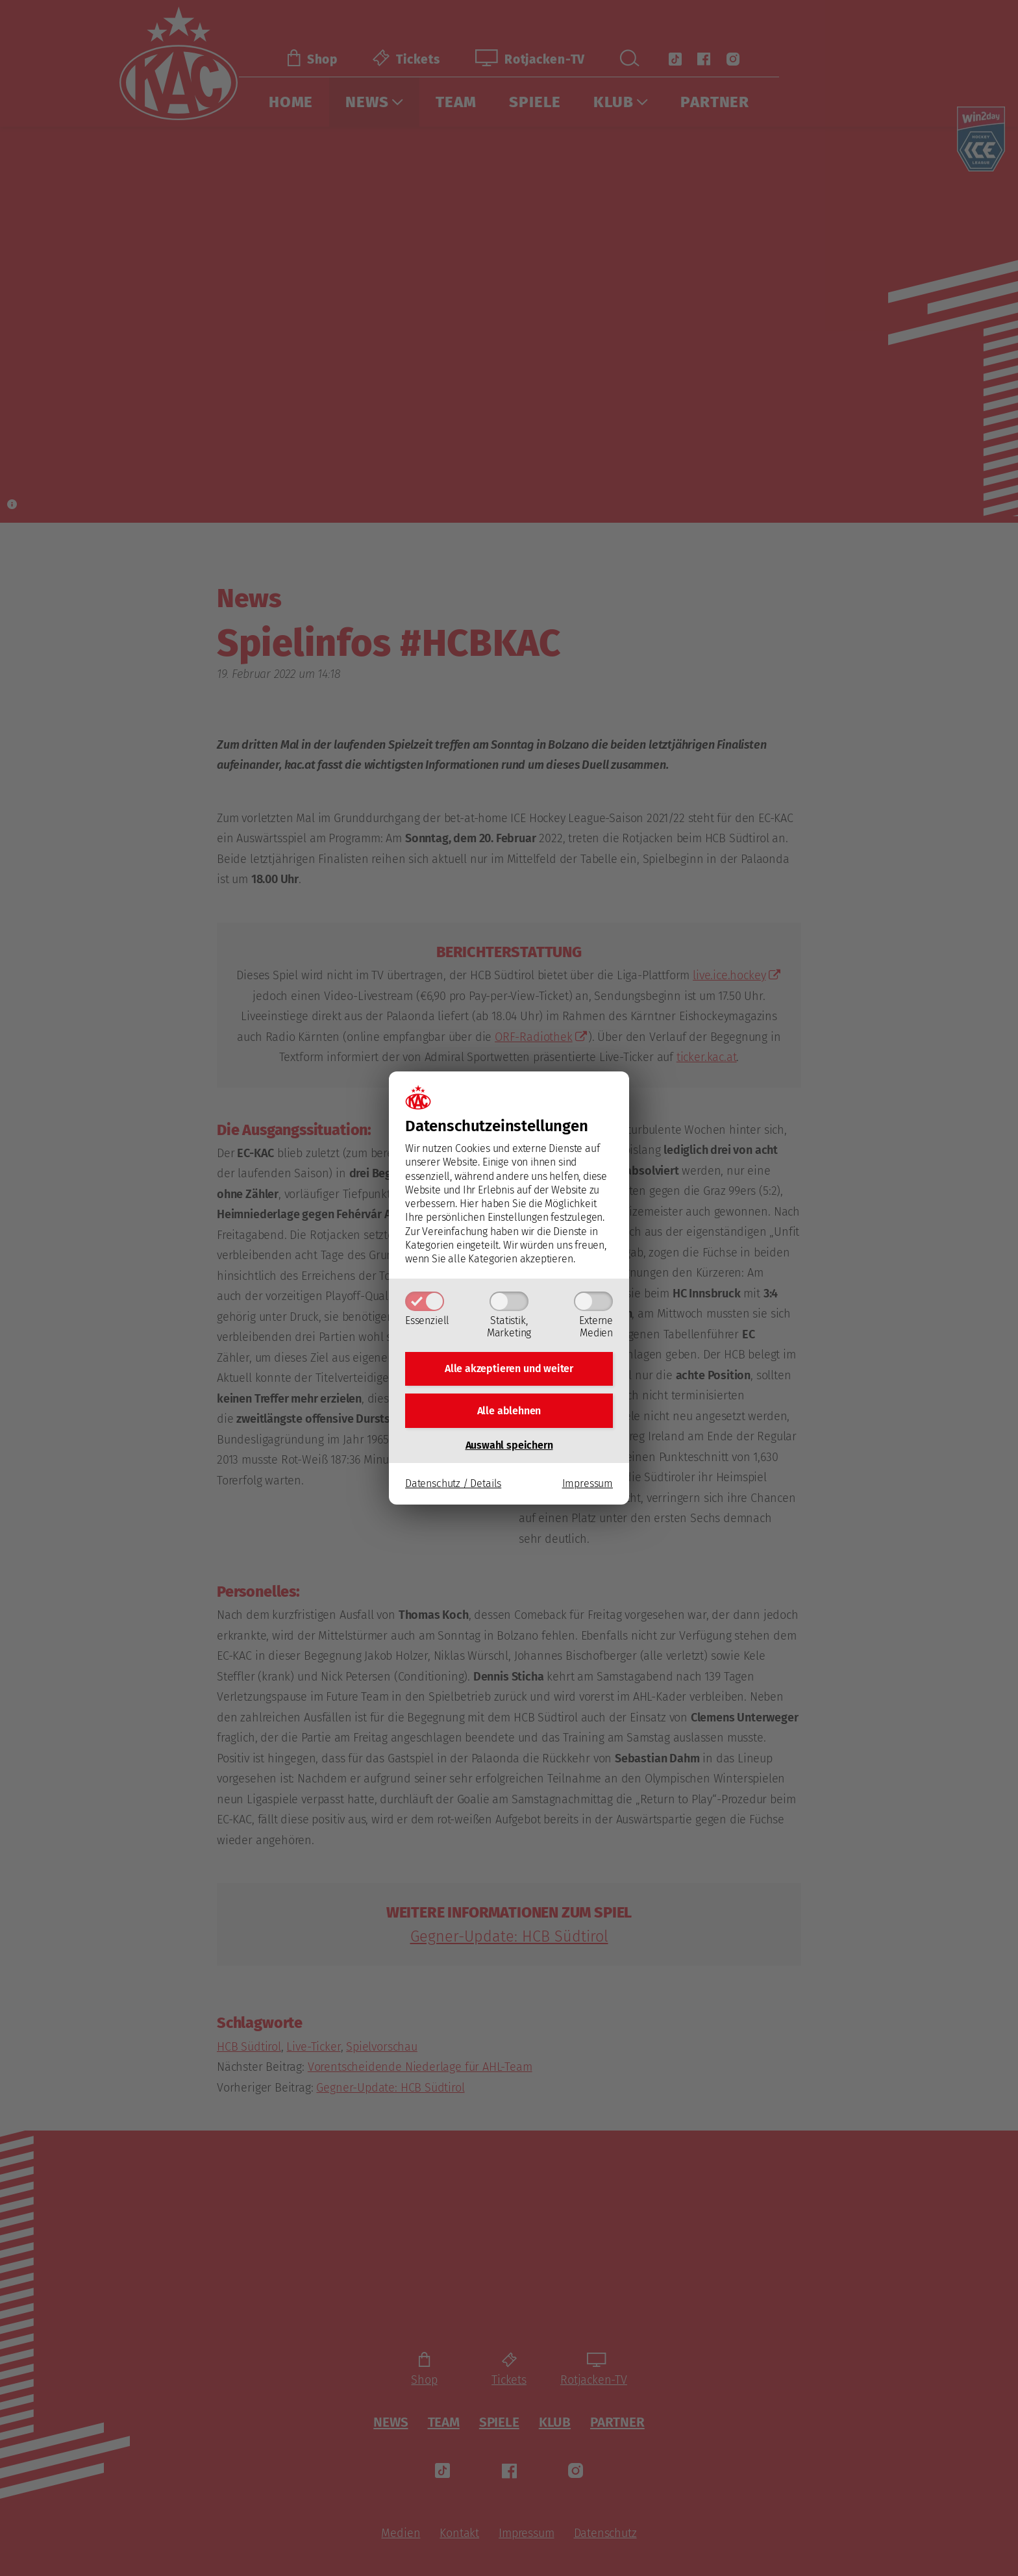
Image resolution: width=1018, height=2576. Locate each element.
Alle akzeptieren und (509, 1367)
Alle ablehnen (509, 1411)
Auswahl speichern (509, 1447)
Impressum (587, 1486)
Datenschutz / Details (453, 1486)
